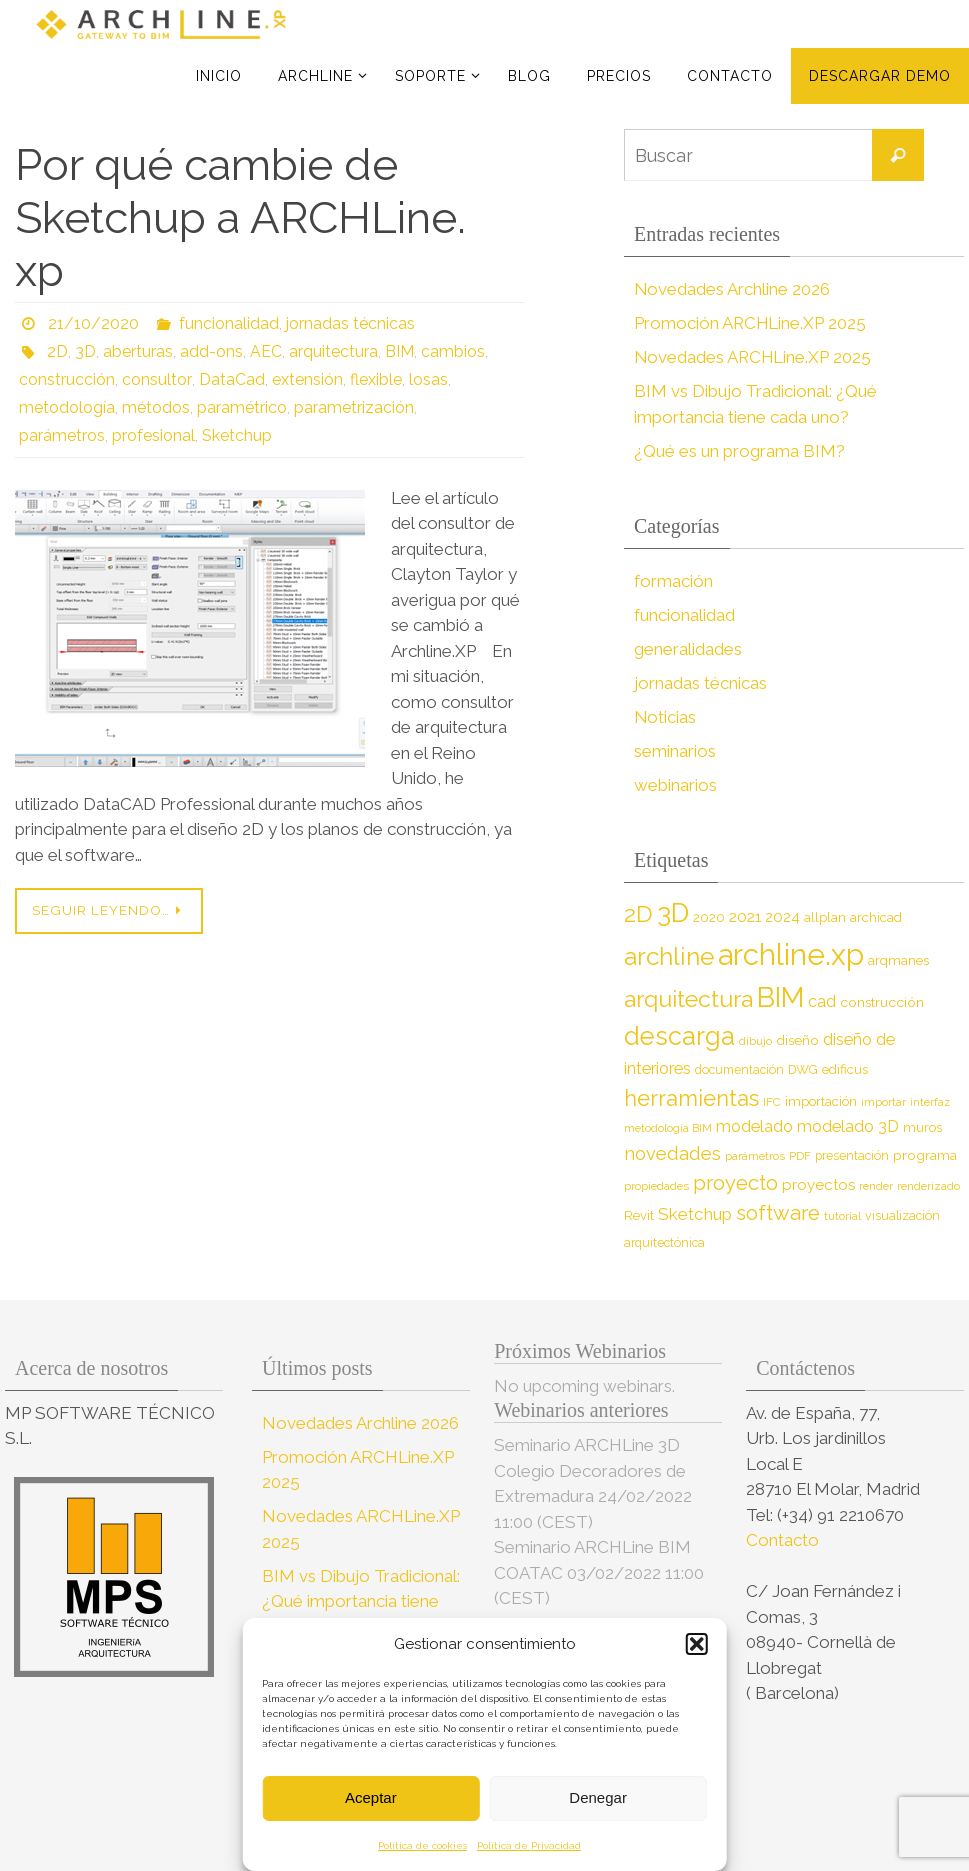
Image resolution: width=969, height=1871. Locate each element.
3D (85, 351)
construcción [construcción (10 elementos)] (882, 1002)
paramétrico (242, 407)
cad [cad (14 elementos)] (822, 1001)
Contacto (784, 1540)
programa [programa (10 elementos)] (925, 1155)
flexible (374, 379)
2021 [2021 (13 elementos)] (745, 916)
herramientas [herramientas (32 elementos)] (691, 1098)
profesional (153, 435)
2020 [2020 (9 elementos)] (709, 917)
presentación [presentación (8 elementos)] (852, 1155)
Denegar (598, 1797)
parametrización (354, 407)
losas (426, 379)
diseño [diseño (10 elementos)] (797, 1040)
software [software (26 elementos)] (778, 1213)
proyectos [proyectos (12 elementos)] (818, 1185)
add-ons (211, 351)
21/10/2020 (93, 323)
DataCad (230, 379)
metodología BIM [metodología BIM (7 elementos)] (668, 1128)
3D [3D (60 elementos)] (673, 912)
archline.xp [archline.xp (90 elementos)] (791, 954)
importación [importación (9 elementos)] (821, 1101)
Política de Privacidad (529, 1845)
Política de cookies (422, 1845)
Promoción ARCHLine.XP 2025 (751, 323)
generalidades (688, 649)
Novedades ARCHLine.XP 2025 (754, 357)
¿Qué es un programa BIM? (739, 451)
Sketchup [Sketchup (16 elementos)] (695, 1214)
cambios (453, 351)
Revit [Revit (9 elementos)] (639, 1215)
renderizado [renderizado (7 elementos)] (928, 1186)
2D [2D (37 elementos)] (638, 913)
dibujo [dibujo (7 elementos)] (755, 1041)
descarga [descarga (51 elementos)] (679, 1036)
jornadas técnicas (350, 323)
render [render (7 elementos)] (876, 1186)
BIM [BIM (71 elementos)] (780, 997)
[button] (697, 1644)
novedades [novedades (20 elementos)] (672, 1153)
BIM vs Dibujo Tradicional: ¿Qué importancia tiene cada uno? (361, 1601)
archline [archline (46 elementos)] (669, 956)
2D (57, 351)
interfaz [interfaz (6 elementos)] (930, 1102)
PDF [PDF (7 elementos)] (800, 1156)
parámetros (62, 435)
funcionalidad (229, 323)
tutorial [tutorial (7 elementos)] (842, 1216)
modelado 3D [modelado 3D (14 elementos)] (848, 1126)
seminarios (675, 751)
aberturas (138, 351)
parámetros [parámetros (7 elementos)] (755, 1156)
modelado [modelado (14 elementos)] (754, 1126)
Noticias (665, 717)
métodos (156, 407)
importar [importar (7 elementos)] (883, 1102)
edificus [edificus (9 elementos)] (845, 1069)
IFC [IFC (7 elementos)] (772, 1102)
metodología (67, 407)
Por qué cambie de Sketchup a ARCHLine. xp (240, 217)
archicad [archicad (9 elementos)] (876, 917)
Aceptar (371, 1797)
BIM (399, 351)
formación (673, 581)
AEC (266, 351)
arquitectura (333, 351)
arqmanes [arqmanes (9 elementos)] (898, 960)
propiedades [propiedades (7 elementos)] (656, 1186)
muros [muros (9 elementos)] (922, 1127)
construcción (67, 379)
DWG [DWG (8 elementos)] (803, 1069)
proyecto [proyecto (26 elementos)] (735, 1183)
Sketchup (237, 435)
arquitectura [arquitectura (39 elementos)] (688, 998)
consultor (156, 379)
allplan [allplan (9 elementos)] (825, 917)
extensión (305, 379)
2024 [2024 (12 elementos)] (782, 917)
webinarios (675, 785)
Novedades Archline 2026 (732, 289)
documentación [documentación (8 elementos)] (739, 1069)
